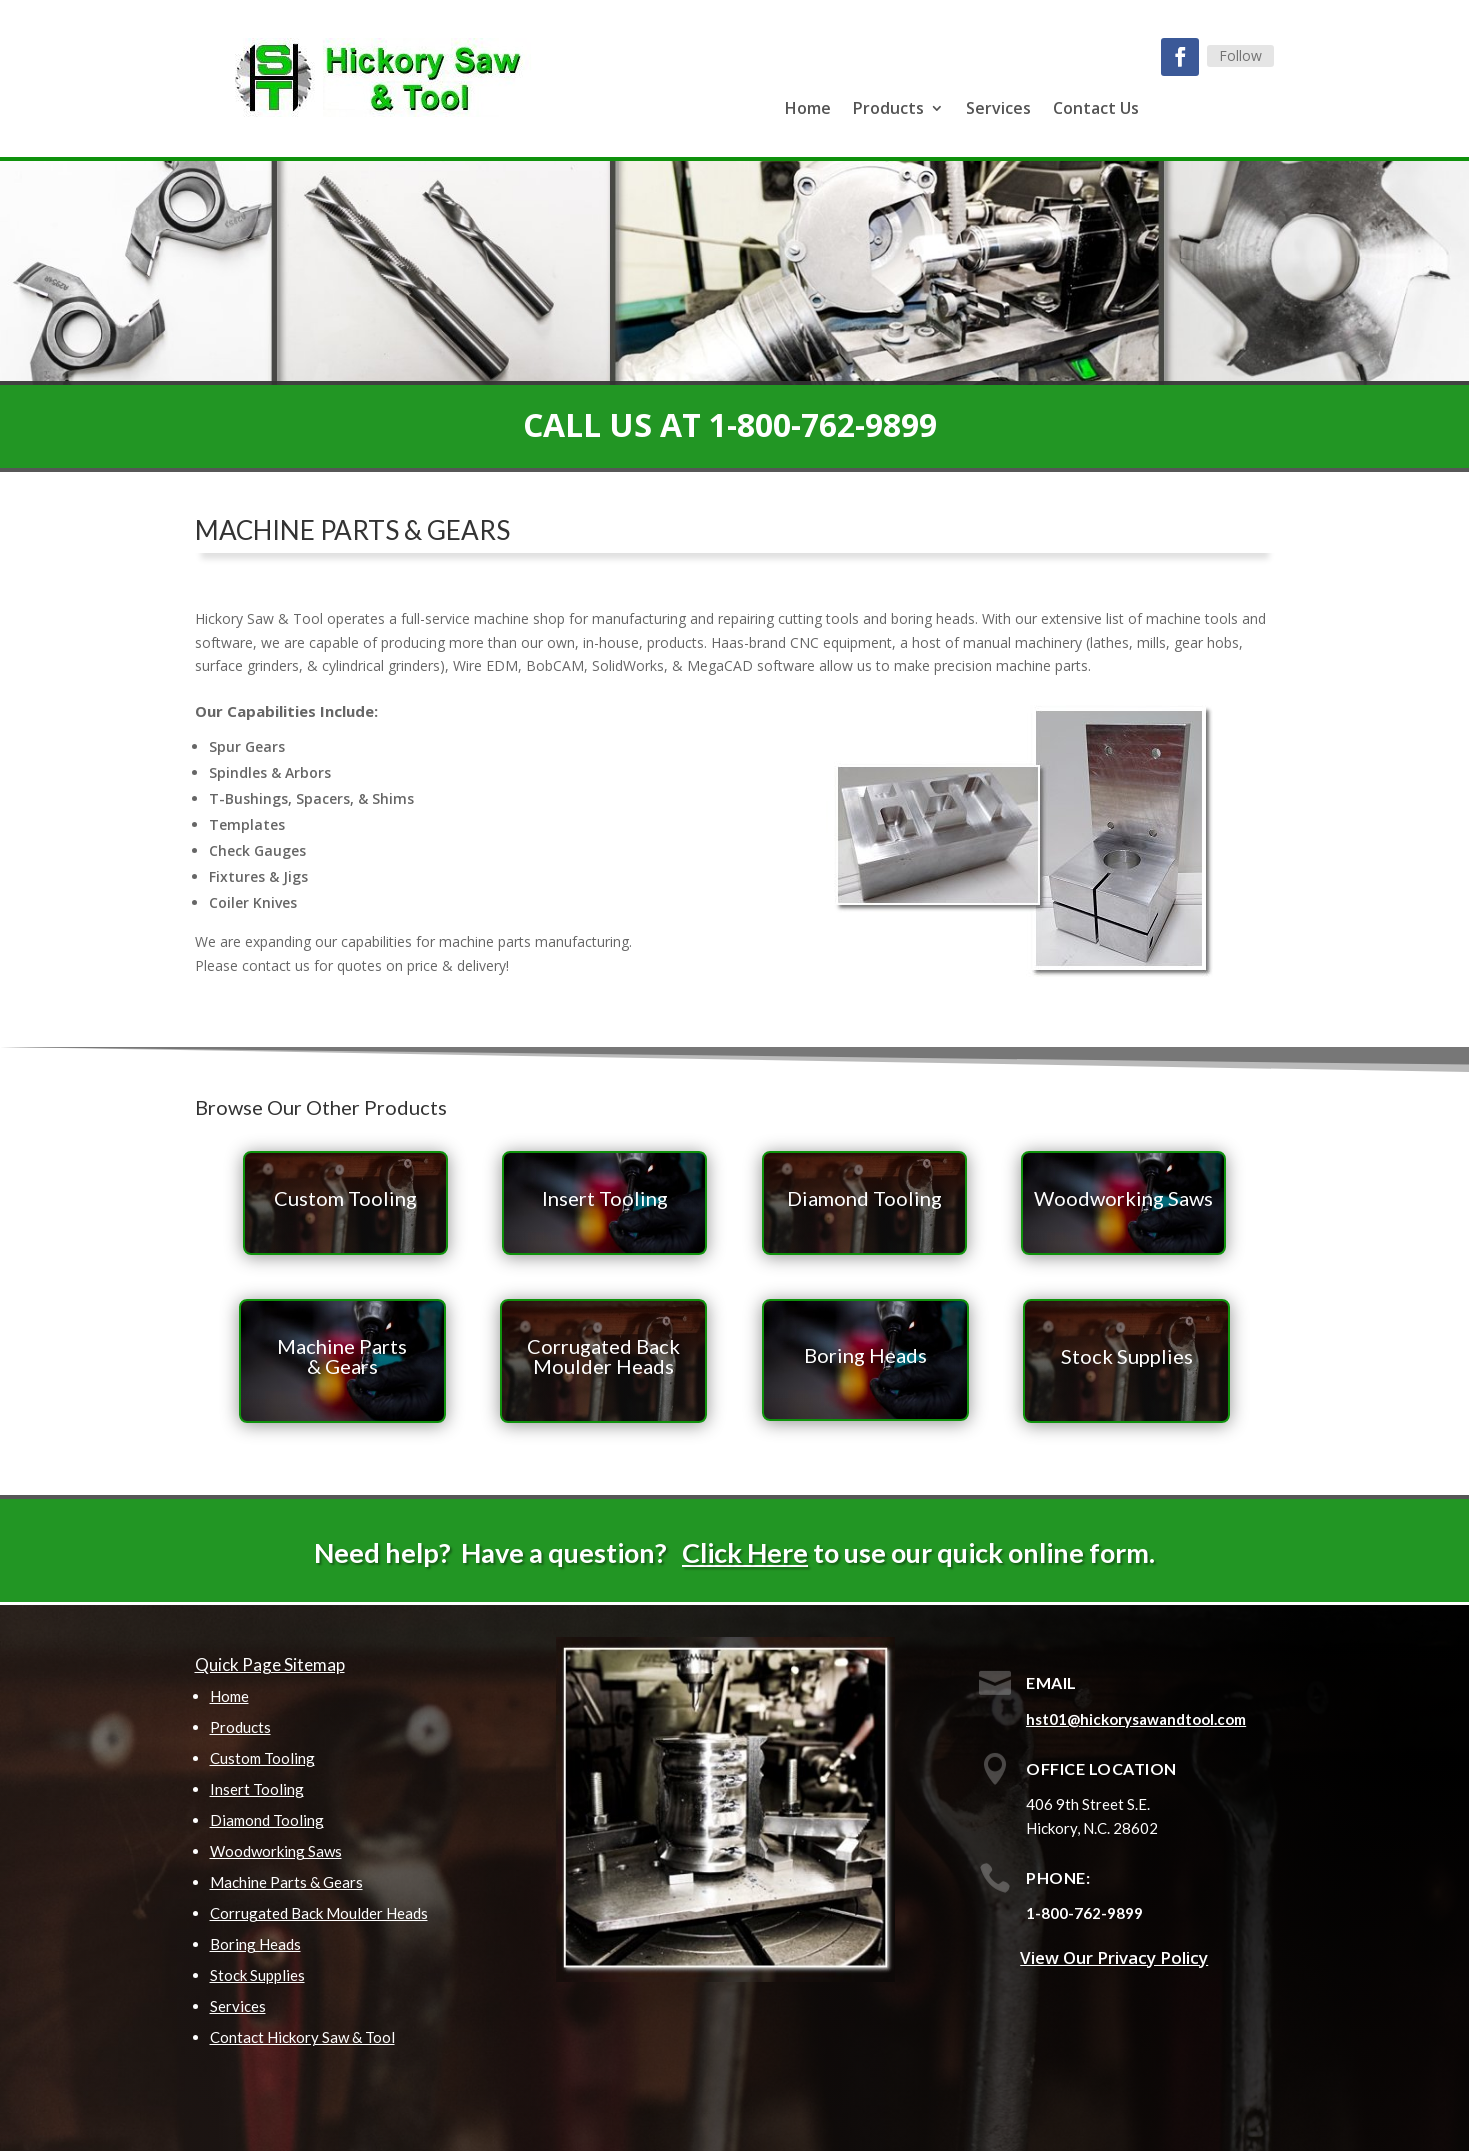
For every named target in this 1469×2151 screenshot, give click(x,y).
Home (808, 110)
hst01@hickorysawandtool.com (1136, 1719)
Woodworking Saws (276, 1851)
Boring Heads (255, 1944)
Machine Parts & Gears (286, 1882)
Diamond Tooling (267, 1820)
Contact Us (1096, 110)
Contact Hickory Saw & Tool (302, 2037)
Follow (1240, 55)
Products (888, 110)
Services (998, 110)
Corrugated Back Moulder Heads (319, 1913)
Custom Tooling (262, 1758)
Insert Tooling (257, 1789)
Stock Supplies (257, 1975)
